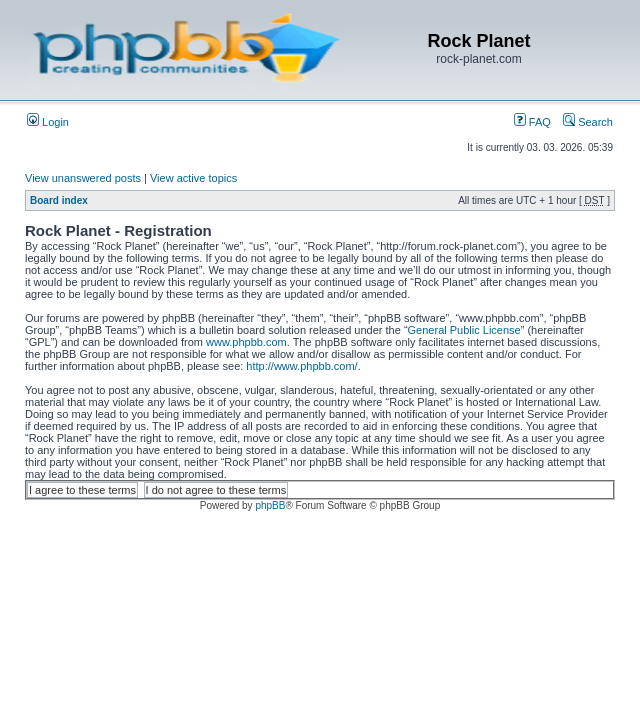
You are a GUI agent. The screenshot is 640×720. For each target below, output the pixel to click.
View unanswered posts (83, 178)
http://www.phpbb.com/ (301, 366)
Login (48, 122)
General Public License (464, 330)
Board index (59, 200)
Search (588, 122)
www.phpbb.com (246, 342)
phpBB (270, 505)
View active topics (193, 178)
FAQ (532, 122)
